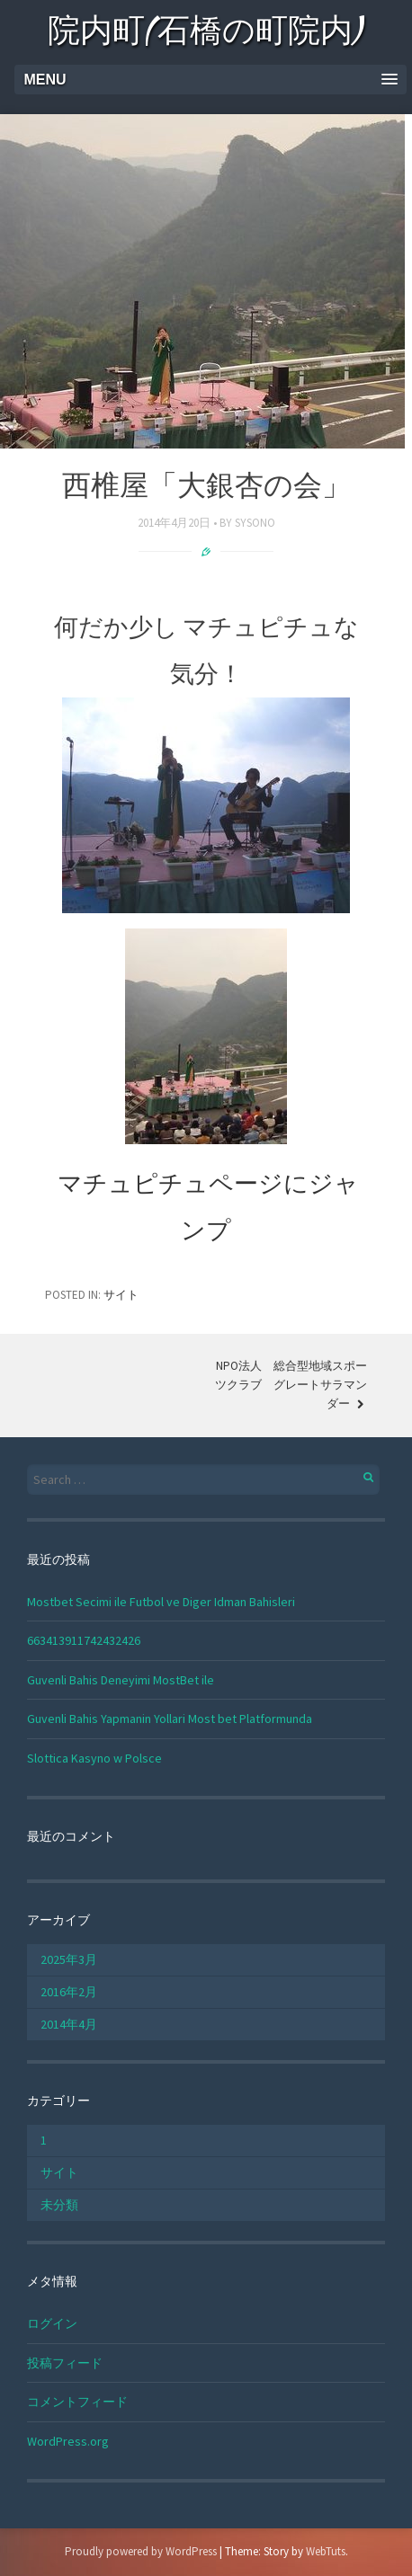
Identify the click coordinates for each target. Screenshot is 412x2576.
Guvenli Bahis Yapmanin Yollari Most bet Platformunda (169, 1718)
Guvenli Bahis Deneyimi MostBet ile (120, 1680)
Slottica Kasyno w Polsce (94, 1758)
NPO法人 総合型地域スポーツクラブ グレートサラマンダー (291, 1384)
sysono (255, 522)
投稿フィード (65, 2363)
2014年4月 (68, 2024)
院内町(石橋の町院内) (206, 34)
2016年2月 (68, 1992)
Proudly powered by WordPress (141, 2551)
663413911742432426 (83, 1640)
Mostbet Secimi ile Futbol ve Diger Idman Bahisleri (161, 1602)
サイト (121, 1294)
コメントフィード (77, 2402)
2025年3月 (68, 1959)
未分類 (59, 2205)
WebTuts (325, 2551)
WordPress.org (68, 2441)
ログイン (52, 2323)
